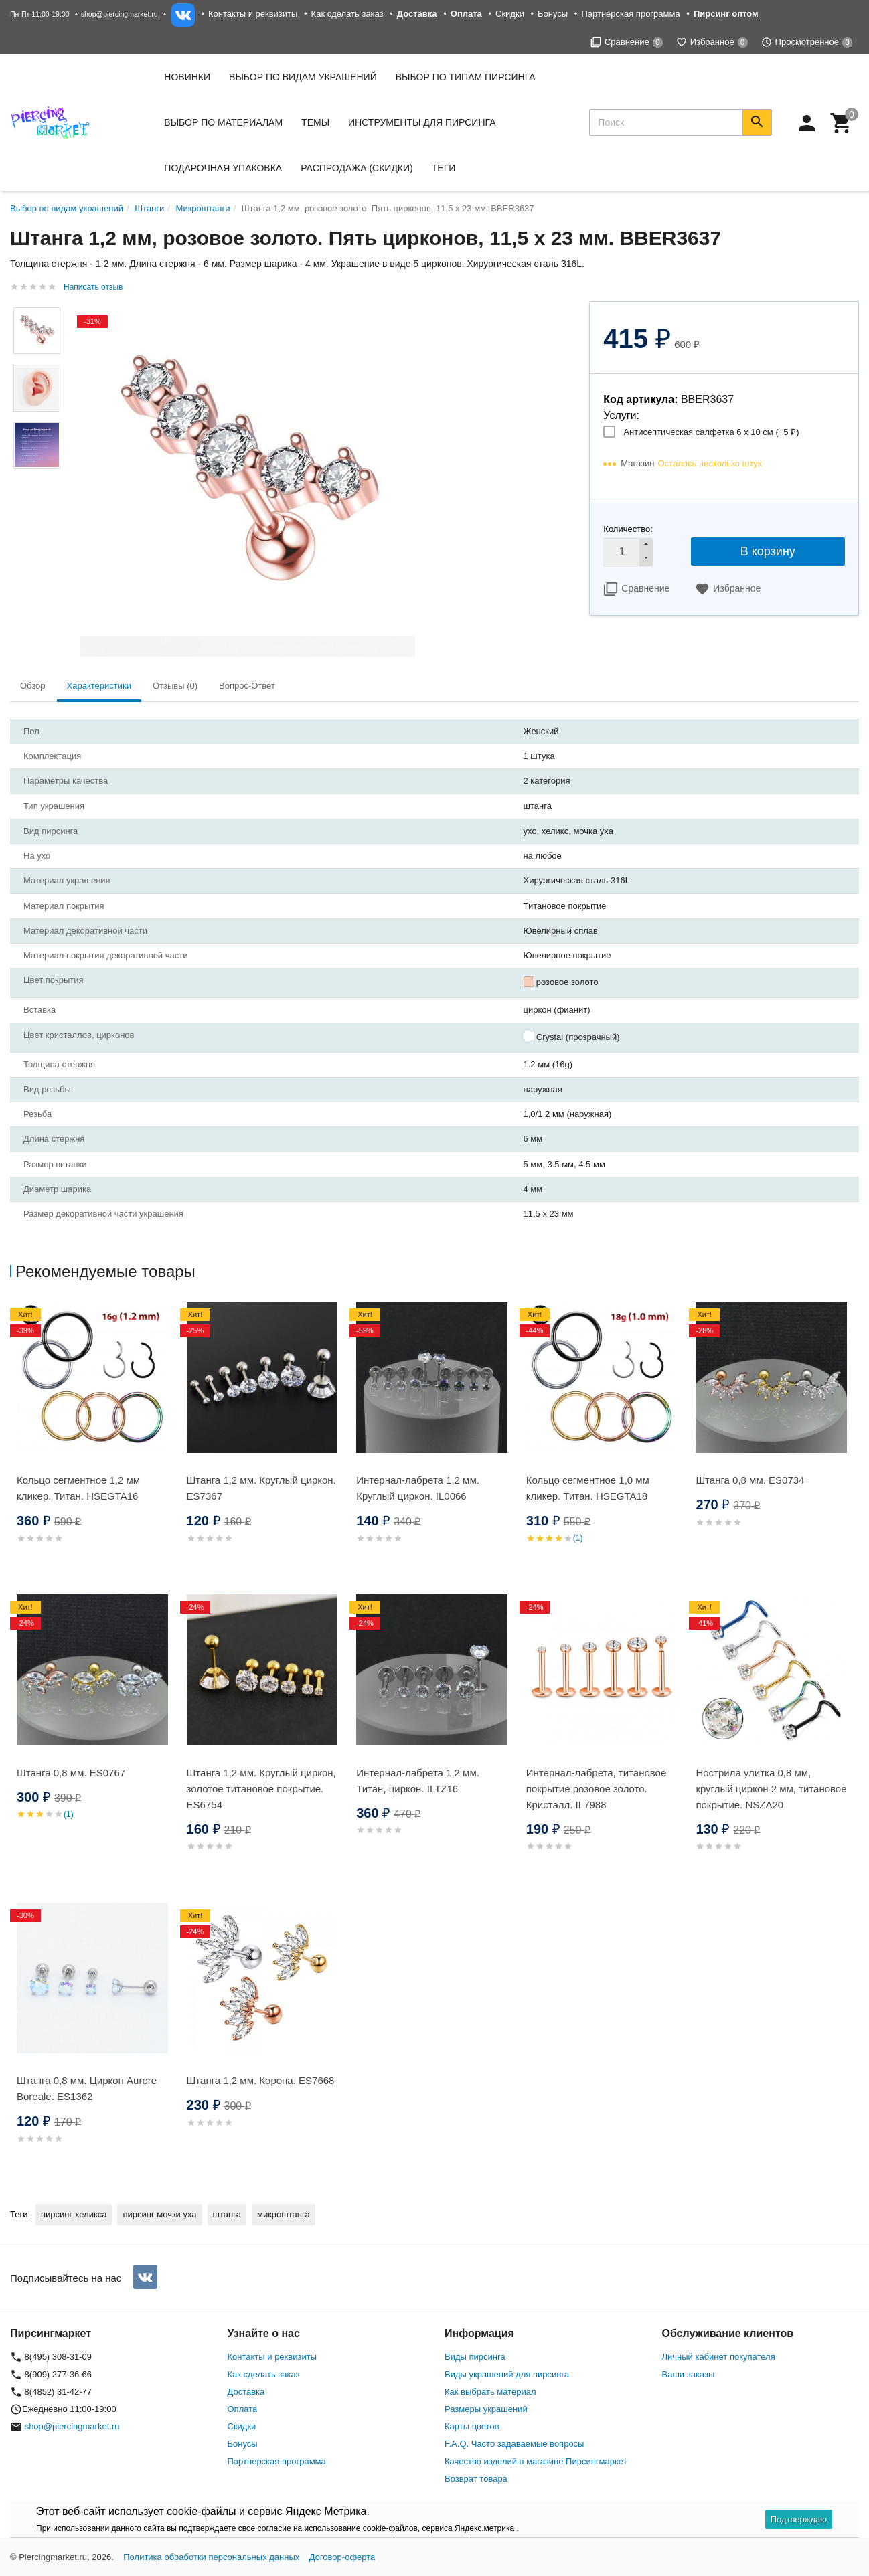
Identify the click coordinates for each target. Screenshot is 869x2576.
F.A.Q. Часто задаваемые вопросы (514, 2444)
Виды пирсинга (475, 2357)
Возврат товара (476, 2479)
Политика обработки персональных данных (211, 2557)
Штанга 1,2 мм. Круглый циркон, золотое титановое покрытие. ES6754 (261, 1788)
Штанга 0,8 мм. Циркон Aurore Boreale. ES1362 (87, 2088)
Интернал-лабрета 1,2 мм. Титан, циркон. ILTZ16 (417, 1780)
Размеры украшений (486, 2409)
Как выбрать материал (490, 2392)
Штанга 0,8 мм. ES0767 (71, 1772)
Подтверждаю (799, 2519)
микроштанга (283, 2214)
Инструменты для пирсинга (421, 122)
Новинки (187, 77)
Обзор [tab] (33, 686)
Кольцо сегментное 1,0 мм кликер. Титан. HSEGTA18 (587, 1488)
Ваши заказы (688, 2374)
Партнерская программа (630, 14)
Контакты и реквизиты (252, 14)
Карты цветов (472, 2426)
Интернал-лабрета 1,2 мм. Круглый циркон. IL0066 (417, 1488)
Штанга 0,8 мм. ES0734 (750, 1480)
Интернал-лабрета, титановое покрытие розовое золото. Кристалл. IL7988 (596, 1788)
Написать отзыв (93, 287)
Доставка (246, 2392)
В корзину (767, 551)
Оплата (243, 2409)
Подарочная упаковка (223, 168)
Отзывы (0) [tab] (175, 686)
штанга (227, 2214)
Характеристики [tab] (99, 686)
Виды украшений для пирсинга (507, 2374)
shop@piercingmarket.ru (119, 14)
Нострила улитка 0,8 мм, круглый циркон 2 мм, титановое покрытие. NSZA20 (771, 1788)
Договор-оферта (342, 2557)
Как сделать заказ (347, 14)
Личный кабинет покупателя (718, 2357)
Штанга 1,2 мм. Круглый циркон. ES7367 (261, 1488)
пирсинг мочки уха (159, 2214)
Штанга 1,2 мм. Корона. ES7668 (261, 2080)
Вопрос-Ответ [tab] (247, 686)
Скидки (509, 14)
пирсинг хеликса (73, 2214)
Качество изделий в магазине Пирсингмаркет (536, 2461)
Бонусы (553, 14)
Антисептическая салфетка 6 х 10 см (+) (711, 432)
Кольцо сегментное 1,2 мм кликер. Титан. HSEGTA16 (78, 1488)
